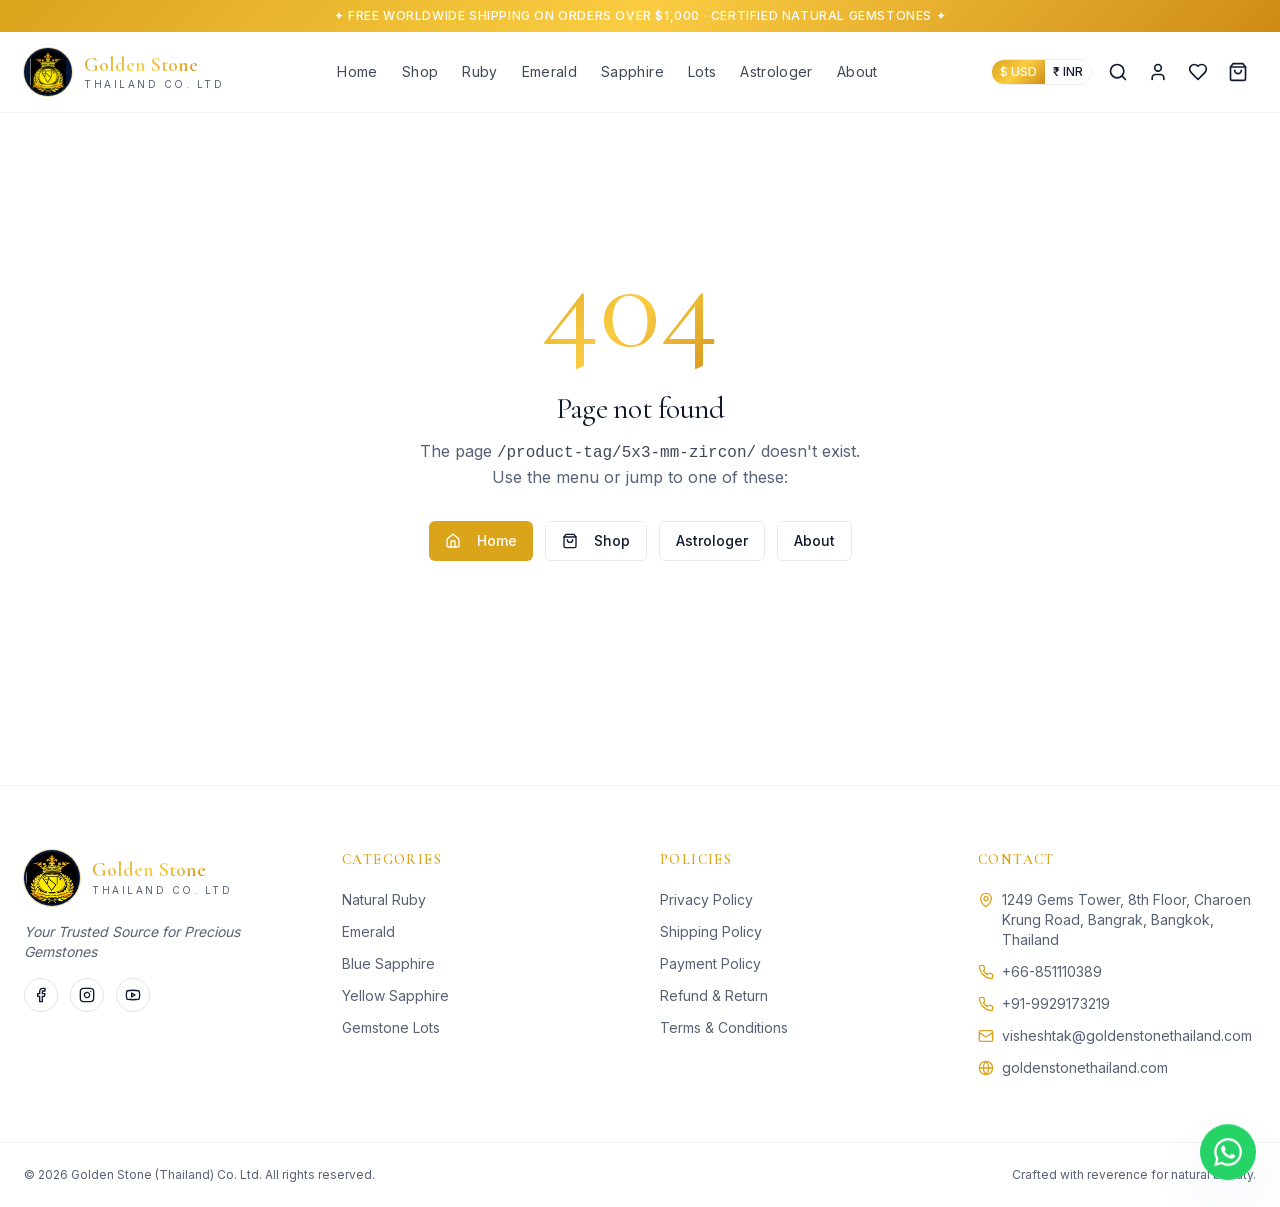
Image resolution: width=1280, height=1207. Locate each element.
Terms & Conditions (724, 1027)
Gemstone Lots (391, 1027)
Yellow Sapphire (395, 995)
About (857, 71)
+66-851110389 (1052, 971)
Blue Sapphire (388, 963)
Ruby (479, 71)
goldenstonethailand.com (1085, 1067)
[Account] (1158, 72)
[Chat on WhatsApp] (1228, 1154)
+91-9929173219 (1056, 1003)
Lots (702, 71)
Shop (420, 71)
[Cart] (1238, 72)
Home (357, 71)
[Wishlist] (1198, 72)
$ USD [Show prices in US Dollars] (1018, 71)
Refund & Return (714, 995)
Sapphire (632, 71)
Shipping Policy (711, 931)
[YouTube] (133, 995)
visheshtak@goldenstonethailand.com (1127, 1035)
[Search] (1118, 72)
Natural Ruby (384, 899)
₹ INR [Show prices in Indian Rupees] (1068, 71)
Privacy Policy (706, 899)
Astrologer (776, 71)
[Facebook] (41, 995)
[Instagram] (87, 995)
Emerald (549, 71)
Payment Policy (710, 963)
